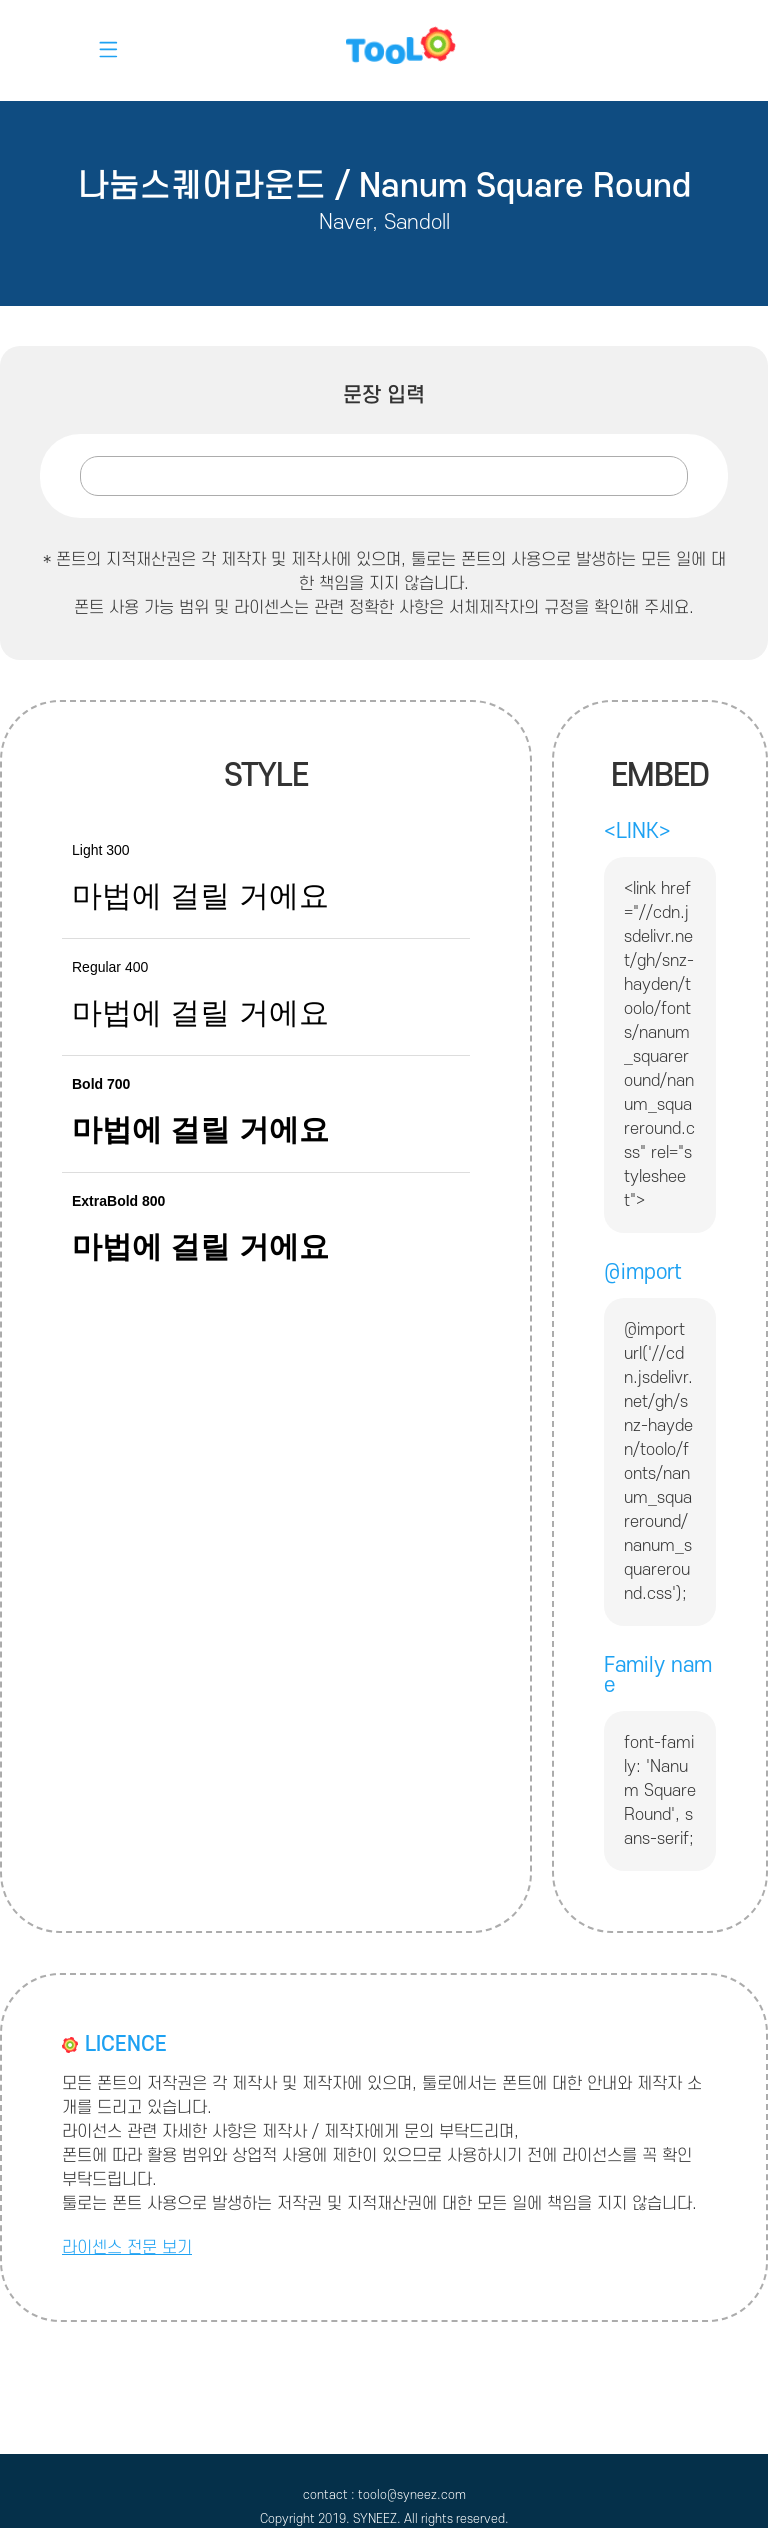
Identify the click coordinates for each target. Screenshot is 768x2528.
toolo (384, 50)
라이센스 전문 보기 (127, 2248)
